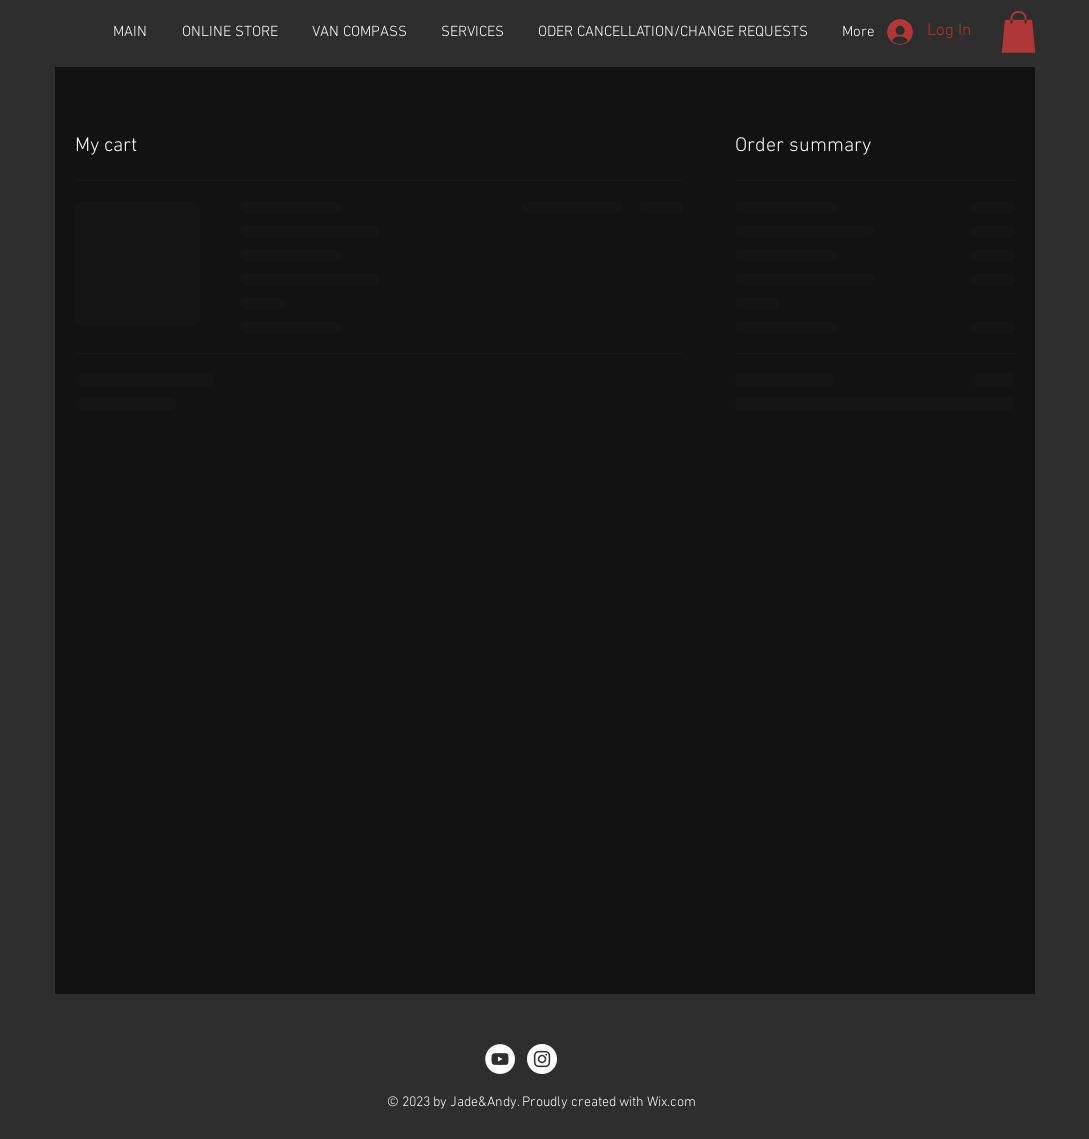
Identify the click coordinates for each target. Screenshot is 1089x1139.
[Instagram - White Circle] (542, 1059)
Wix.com (671, 1102)
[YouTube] (500, 1059)
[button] (1018, 32)
